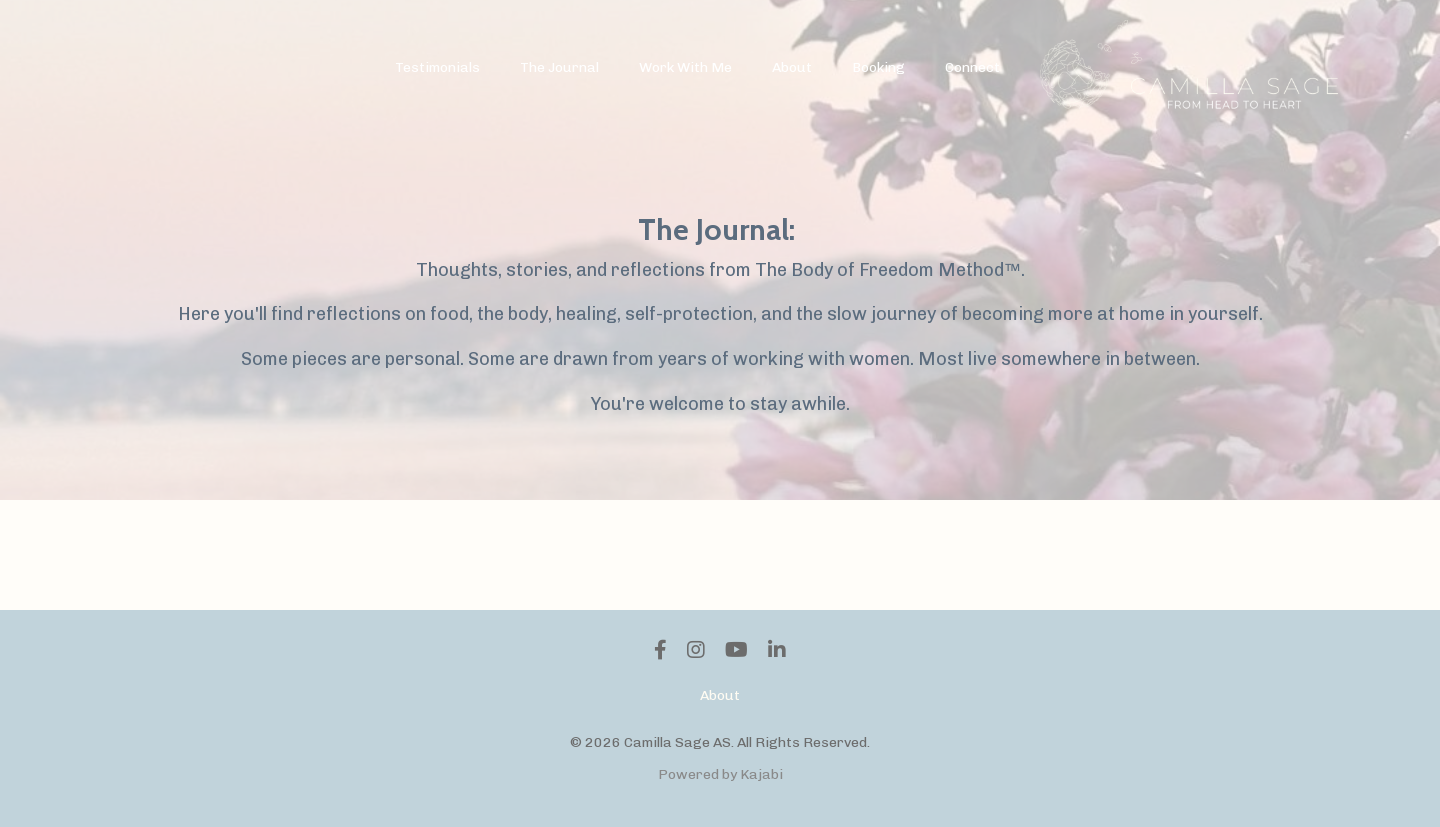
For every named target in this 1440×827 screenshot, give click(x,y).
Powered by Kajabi (720, 774)
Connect (972, 67)
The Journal (559, 67)
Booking (878, 67)
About (792, 67)
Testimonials (437, 67)
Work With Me (685, 67)
